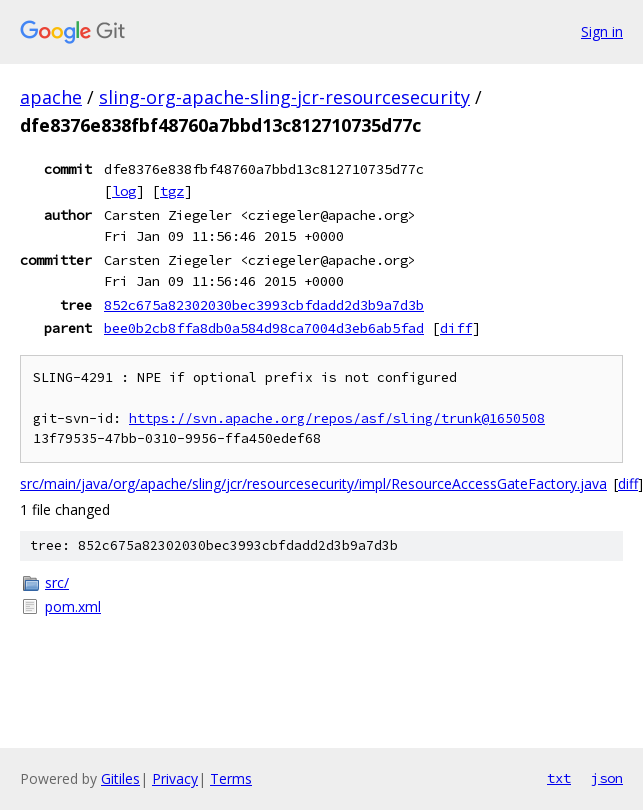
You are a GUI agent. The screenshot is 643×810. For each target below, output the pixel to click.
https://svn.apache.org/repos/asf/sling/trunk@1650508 (337, 418)
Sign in (602, 31)
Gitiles (120, 778)
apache (51, 97)
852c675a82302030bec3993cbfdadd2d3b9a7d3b (264, 305)
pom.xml (73, 606)
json (607, 778)
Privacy (175, 778)
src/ (57, 582)
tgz (172, 191)
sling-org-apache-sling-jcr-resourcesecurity (284, 97)
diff (456, 328)
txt (559, 778)
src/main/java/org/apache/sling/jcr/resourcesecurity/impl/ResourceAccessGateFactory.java (313, 483)
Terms (231, 778)
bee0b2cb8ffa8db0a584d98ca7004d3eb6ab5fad (264, 328)
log (124, 191)
